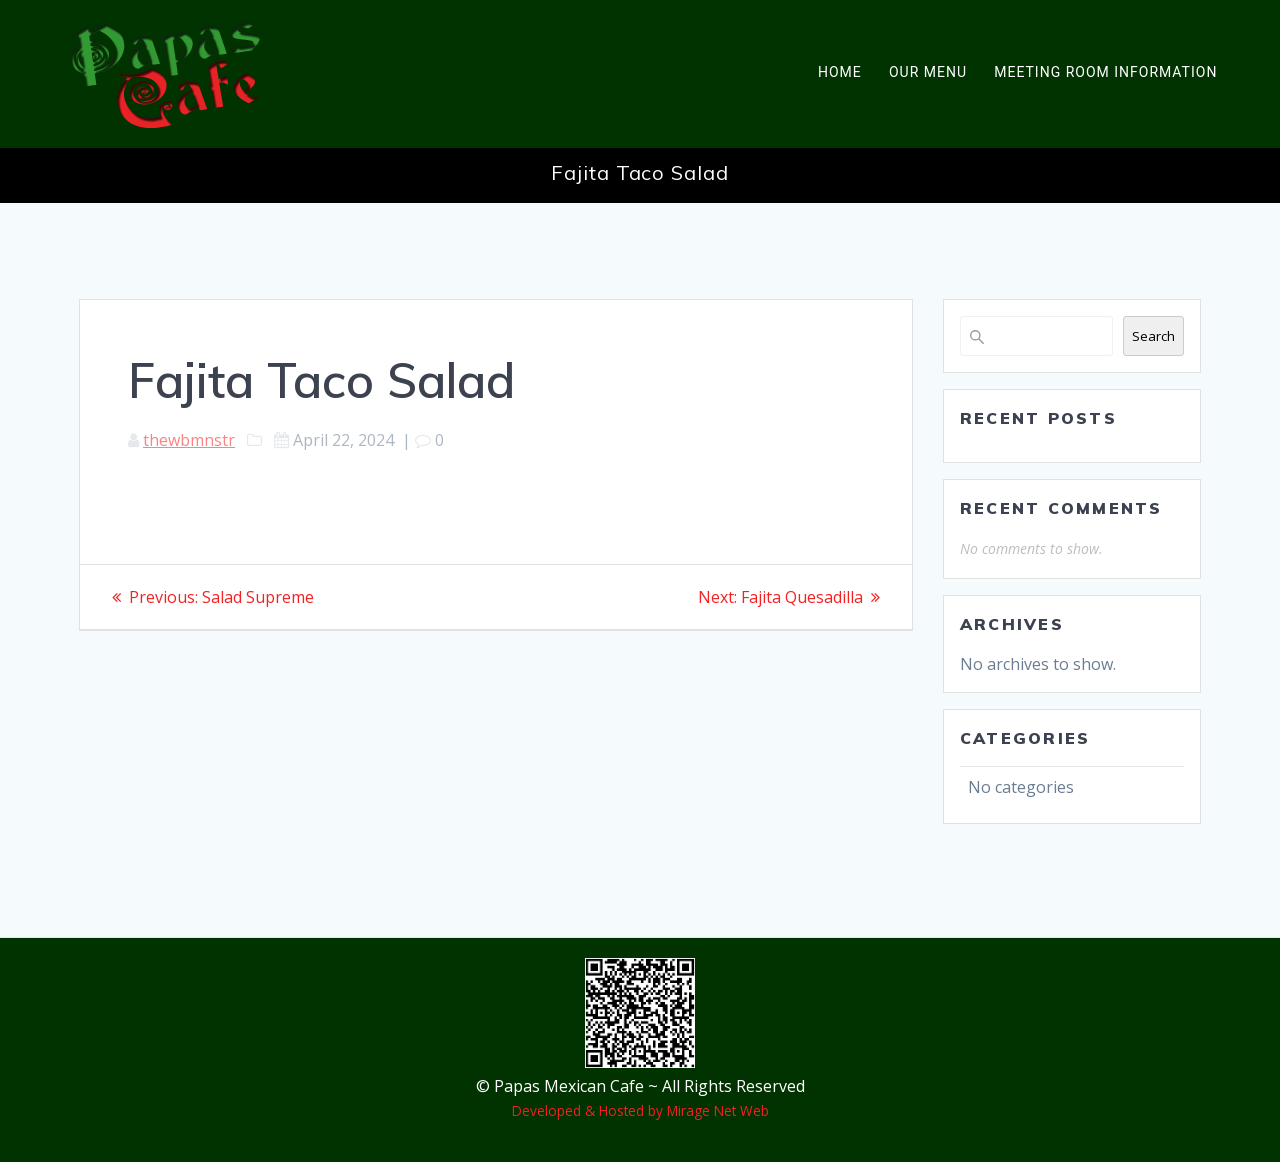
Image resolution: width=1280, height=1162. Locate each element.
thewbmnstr (189, 440)
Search (1153, 336)
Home (840, 72)
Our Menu (928, 72)
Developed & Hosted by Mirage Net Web (640, 1110)
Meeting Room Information (1105, 72)
